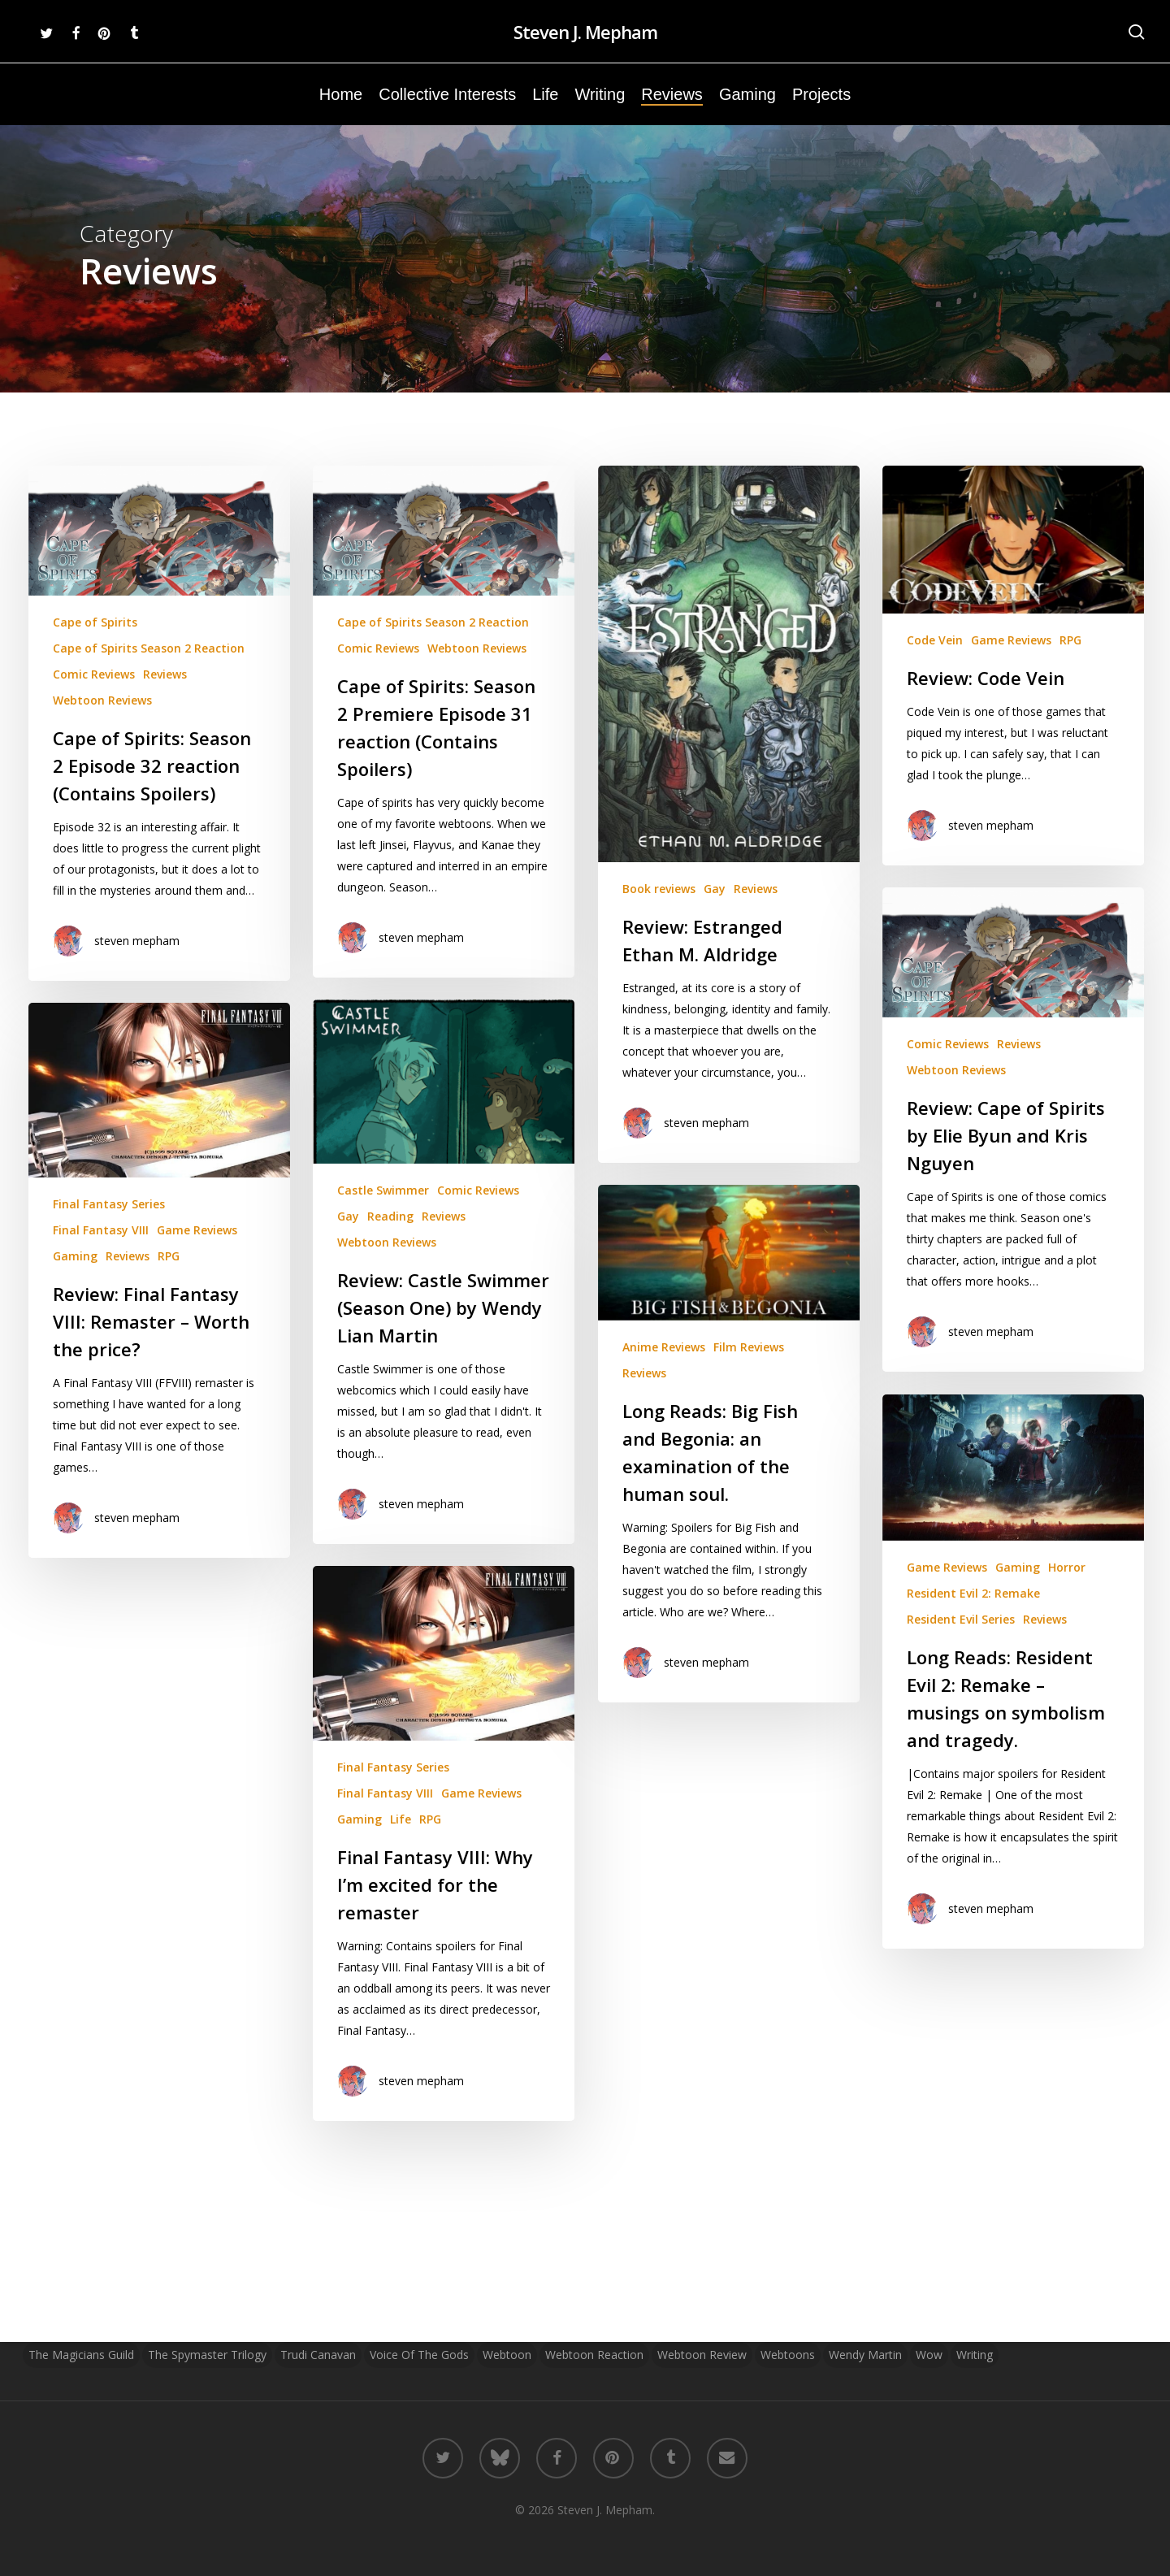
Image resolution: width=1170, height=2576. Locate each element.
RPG (1070, 658)
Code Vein (935, 658)
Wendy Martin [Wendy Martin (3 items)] (865, 2354)
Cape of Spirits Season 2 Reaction (149, 648)
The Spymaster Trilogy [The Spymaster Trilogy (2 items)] (207, 2354)
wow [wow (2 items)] (929, 2354)
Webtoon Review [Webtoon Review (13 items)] (702, 2354)
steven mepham (137, 940)
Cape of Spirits (95, 622)
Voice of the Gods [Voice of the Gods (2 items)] (419, 2354)
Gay (715, 888)
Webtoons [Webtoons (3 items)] (787, 2354)
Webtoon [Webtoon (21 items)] (507, 2354)
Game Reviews (1011, 658)
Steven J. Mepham (585, 32)
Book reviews (659, 888)
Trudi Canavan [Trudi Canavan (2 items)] (318, 2354)
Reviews (165, 674)
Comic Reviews (94, 674)
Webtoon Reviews (102, 700)
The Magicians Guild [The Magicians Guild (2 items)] (81, 2354)
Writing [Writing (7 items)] (974, 2354)
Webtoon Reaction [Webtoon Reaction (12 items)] (594, 2354)
